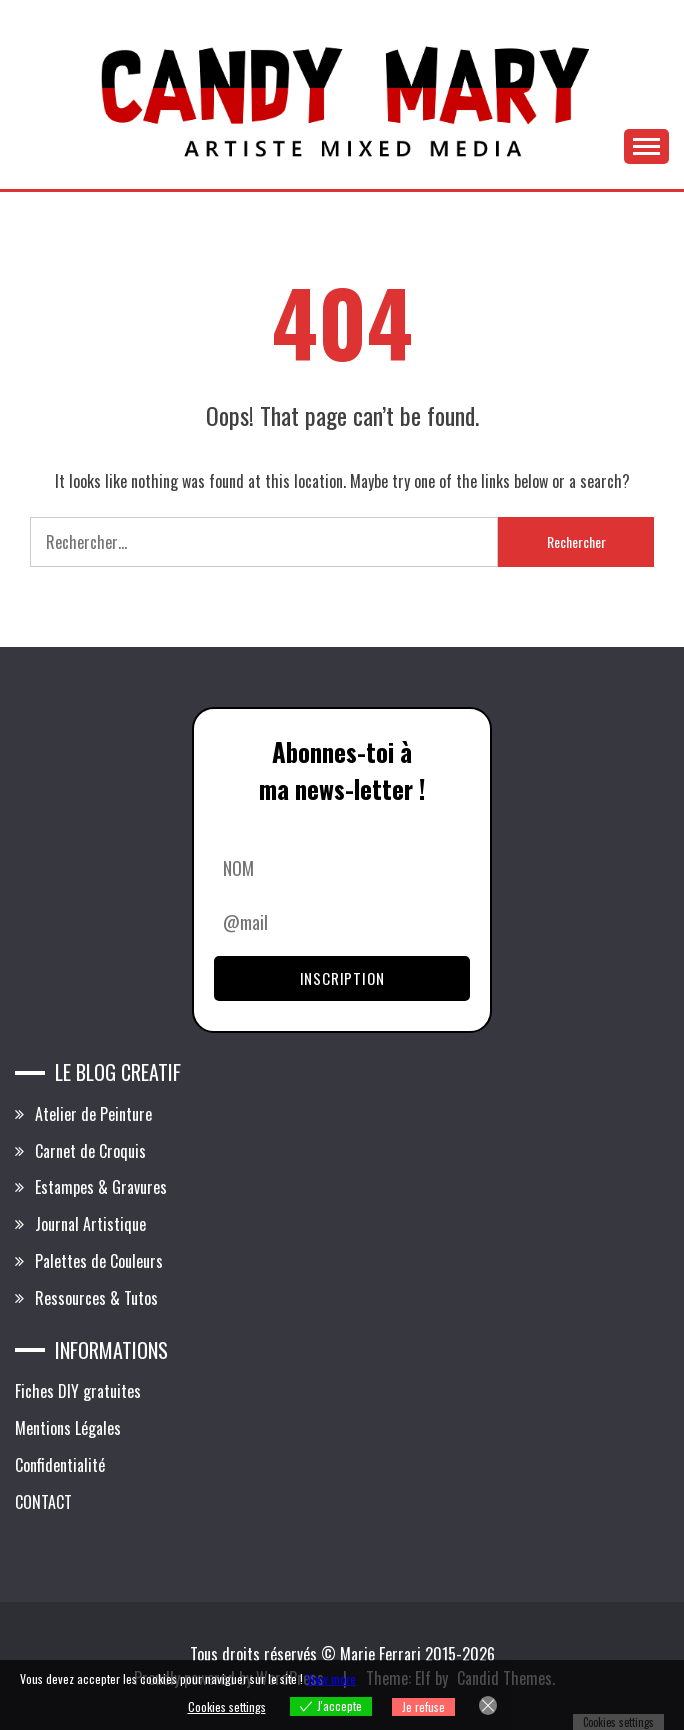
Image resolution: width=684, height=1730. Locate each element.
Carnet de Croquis (90, 1151)
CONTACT (43, 1502)
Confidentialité (60, 1465)
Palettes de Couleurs (99, 1261)
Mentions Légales (68, 1428)
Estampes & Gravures (101, 1187)
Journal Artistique (90, 1224)
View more (331, 1678)
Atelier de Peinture (93, 1114)
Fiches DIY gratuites (78, 1391)
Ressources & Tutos (96, 1298)
